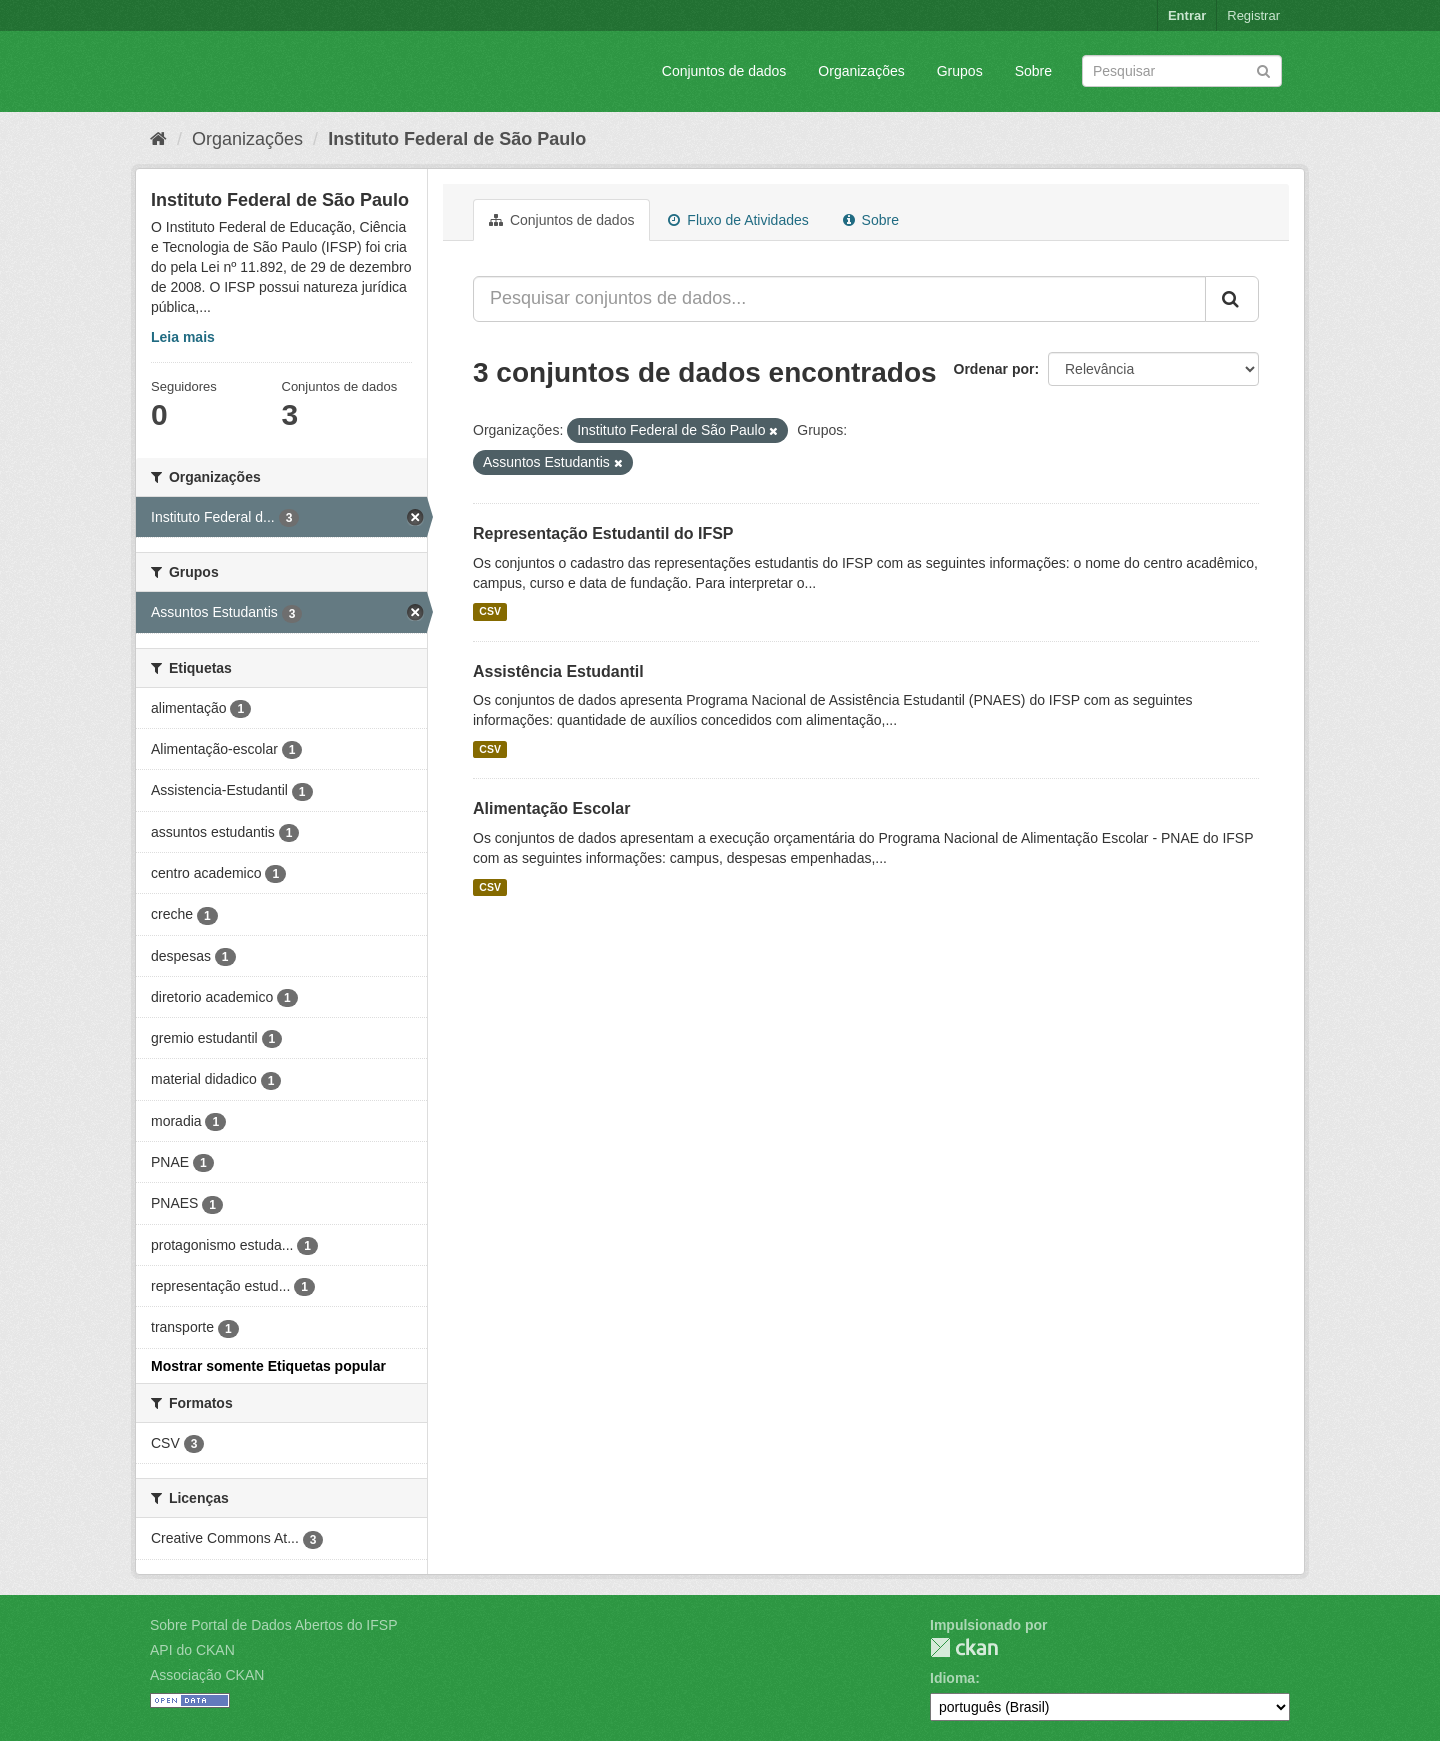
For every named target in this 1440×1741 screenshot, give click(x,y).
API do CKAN (192, 1650)
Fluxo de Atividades (738, 220)
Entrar (1187, 15)
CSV (490, 612)
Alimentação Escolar (551, 808)
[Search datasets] (1182, 71)
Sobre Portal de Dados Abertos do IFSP (273, 1625)
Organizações (861, 71)
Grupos (960, 71)
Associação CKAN (207, 1675)
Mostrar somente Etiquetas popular (268, 1366)
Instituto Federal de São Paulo (457, 139)
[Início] (158, 139)
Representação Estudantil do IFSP (603, 533)
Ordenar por (994, 369)
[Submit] (1263, 69)
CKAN (964, 1647)
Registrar (1253, 15)
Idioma (952, 1678)
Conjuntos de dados (724, 71)
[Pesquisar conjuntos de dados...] (839, 299)
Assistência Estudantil (558, 671)
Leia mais (183, 337)
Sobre (1033, 71)
